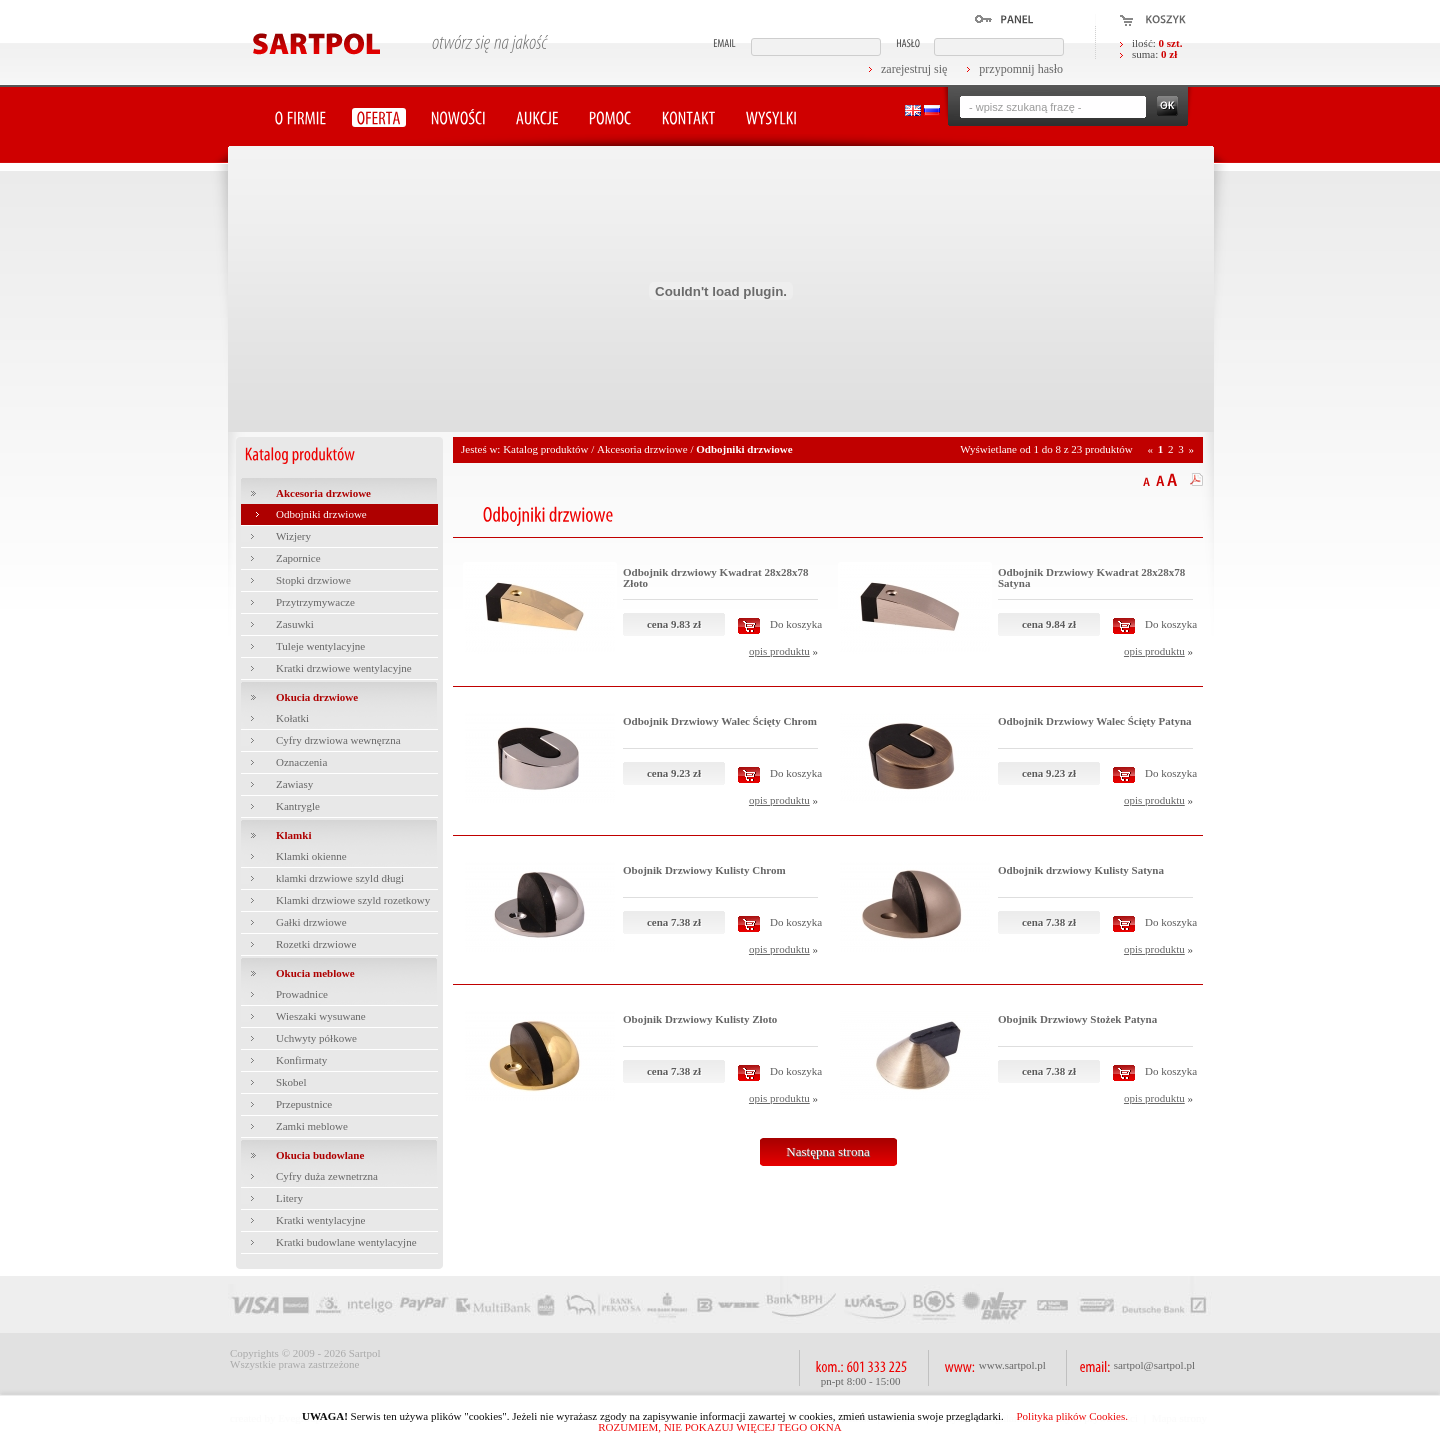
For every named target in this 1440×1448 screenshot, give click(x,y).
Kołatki (292, 718)
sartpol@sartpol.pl (1154, 1365)
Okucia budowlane (320, 1155)
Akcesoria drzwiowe (323, 493)
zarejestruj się (914, 69)
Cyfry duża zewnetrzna (327, 1176)
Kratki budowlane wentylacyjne (346, 1242)
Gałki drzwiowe (311, 922)
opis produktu (779, 651)
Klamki (293, 835)
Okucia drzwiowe (317, 697)
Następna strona (827, 1151)
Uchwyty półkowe (316, 1038)
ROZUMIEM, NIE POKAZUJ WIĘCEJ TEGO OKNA (719, 1427)
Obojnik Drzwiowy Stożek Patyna (1077, 1019)
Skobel (291, 1082)
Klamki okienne (311, 856)
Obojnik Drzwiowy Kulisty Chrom (704, 870)
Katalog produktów (545, 449)
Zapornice (298, 558)
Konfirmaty (301, 1060)
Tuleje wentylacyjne (320, 646)
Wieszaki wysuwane (321, 1016)
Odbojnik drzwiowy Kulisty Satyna (1081, 870)
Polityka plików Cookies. (1072, 1416)
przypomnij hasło (1021, 69)
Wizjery (293, 536)
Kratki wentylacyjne (321, 1220)
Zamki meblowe (312, 1126)
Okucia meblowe (315, 973)
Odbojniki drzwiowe (321, 514)
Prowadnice (302, 994)
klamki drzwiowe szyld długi (340, 878)
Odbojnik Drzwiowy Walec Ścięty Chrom (720, 721)
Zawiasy (294, 784)
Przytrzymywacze (315, 602)
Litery (289, 1198)
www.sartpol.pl (1012, 1365)
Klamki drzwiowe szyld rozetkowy (353, 900)
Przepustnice (304, 1104)
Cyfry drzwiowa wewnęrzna (338, 740)
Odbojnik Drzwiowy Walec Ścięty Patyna (1095, 721)
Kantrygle (298, 806)
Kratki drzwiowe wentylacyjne (344, 668)
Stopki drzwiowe (313, 580)
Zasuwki (295, 624)
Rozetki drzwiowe (316, 944)
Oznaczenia (301, 762)
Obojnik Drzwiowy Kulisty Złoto (700, 1019)
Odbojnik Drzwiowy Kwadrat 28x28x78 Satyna (1091, 577)
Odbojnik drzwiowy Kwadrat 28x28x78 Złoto (716, 577)
